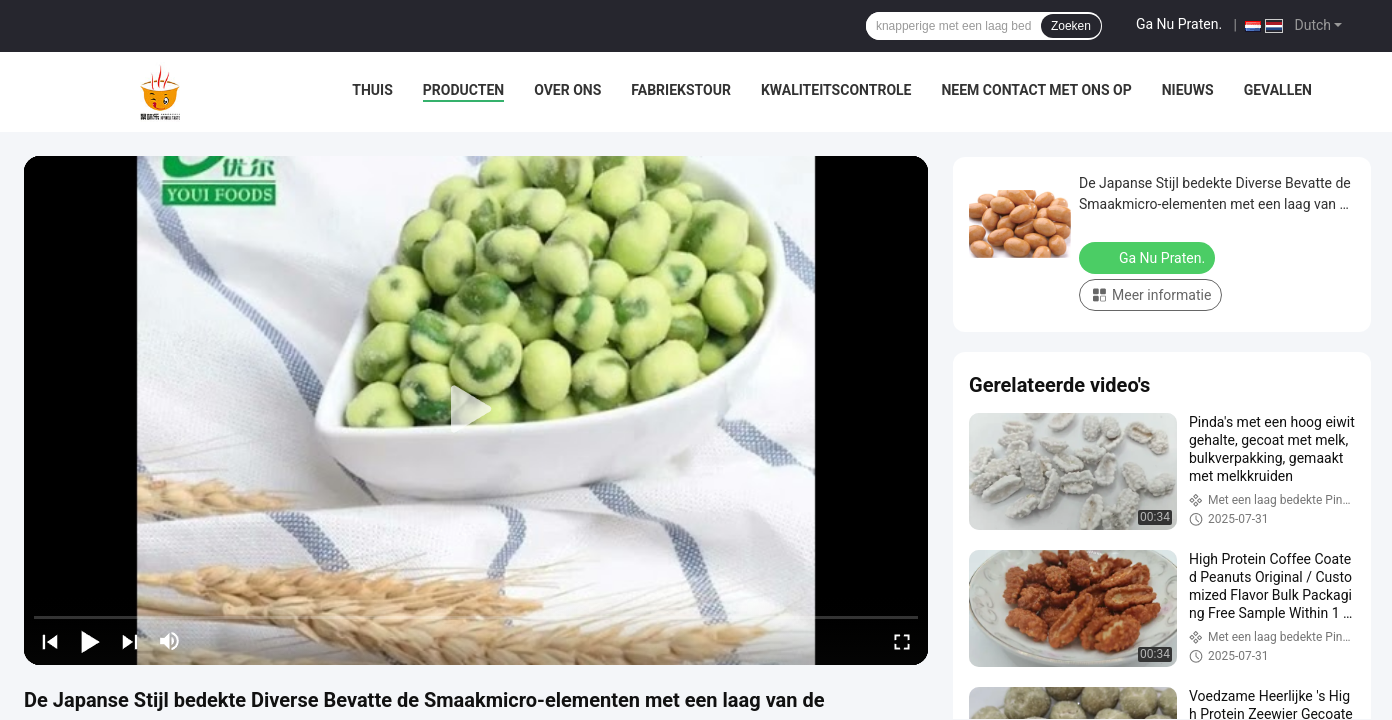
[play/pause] (90, 641)
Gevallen (1278, 90)
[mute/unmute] (170, 641)
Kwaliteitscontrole (836, 90)
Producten (463, 90)
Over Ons (567, 90)
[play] (476, 410)
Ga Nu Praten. (1179, 24)
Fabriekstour (681, 90)
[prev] (50, 641)
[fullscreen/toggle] (902, 641)
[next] (130, 641)
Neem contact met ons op (1036, 90)
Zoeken (1071, 26)
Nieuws (1188, 90)
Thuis (372, 90)
